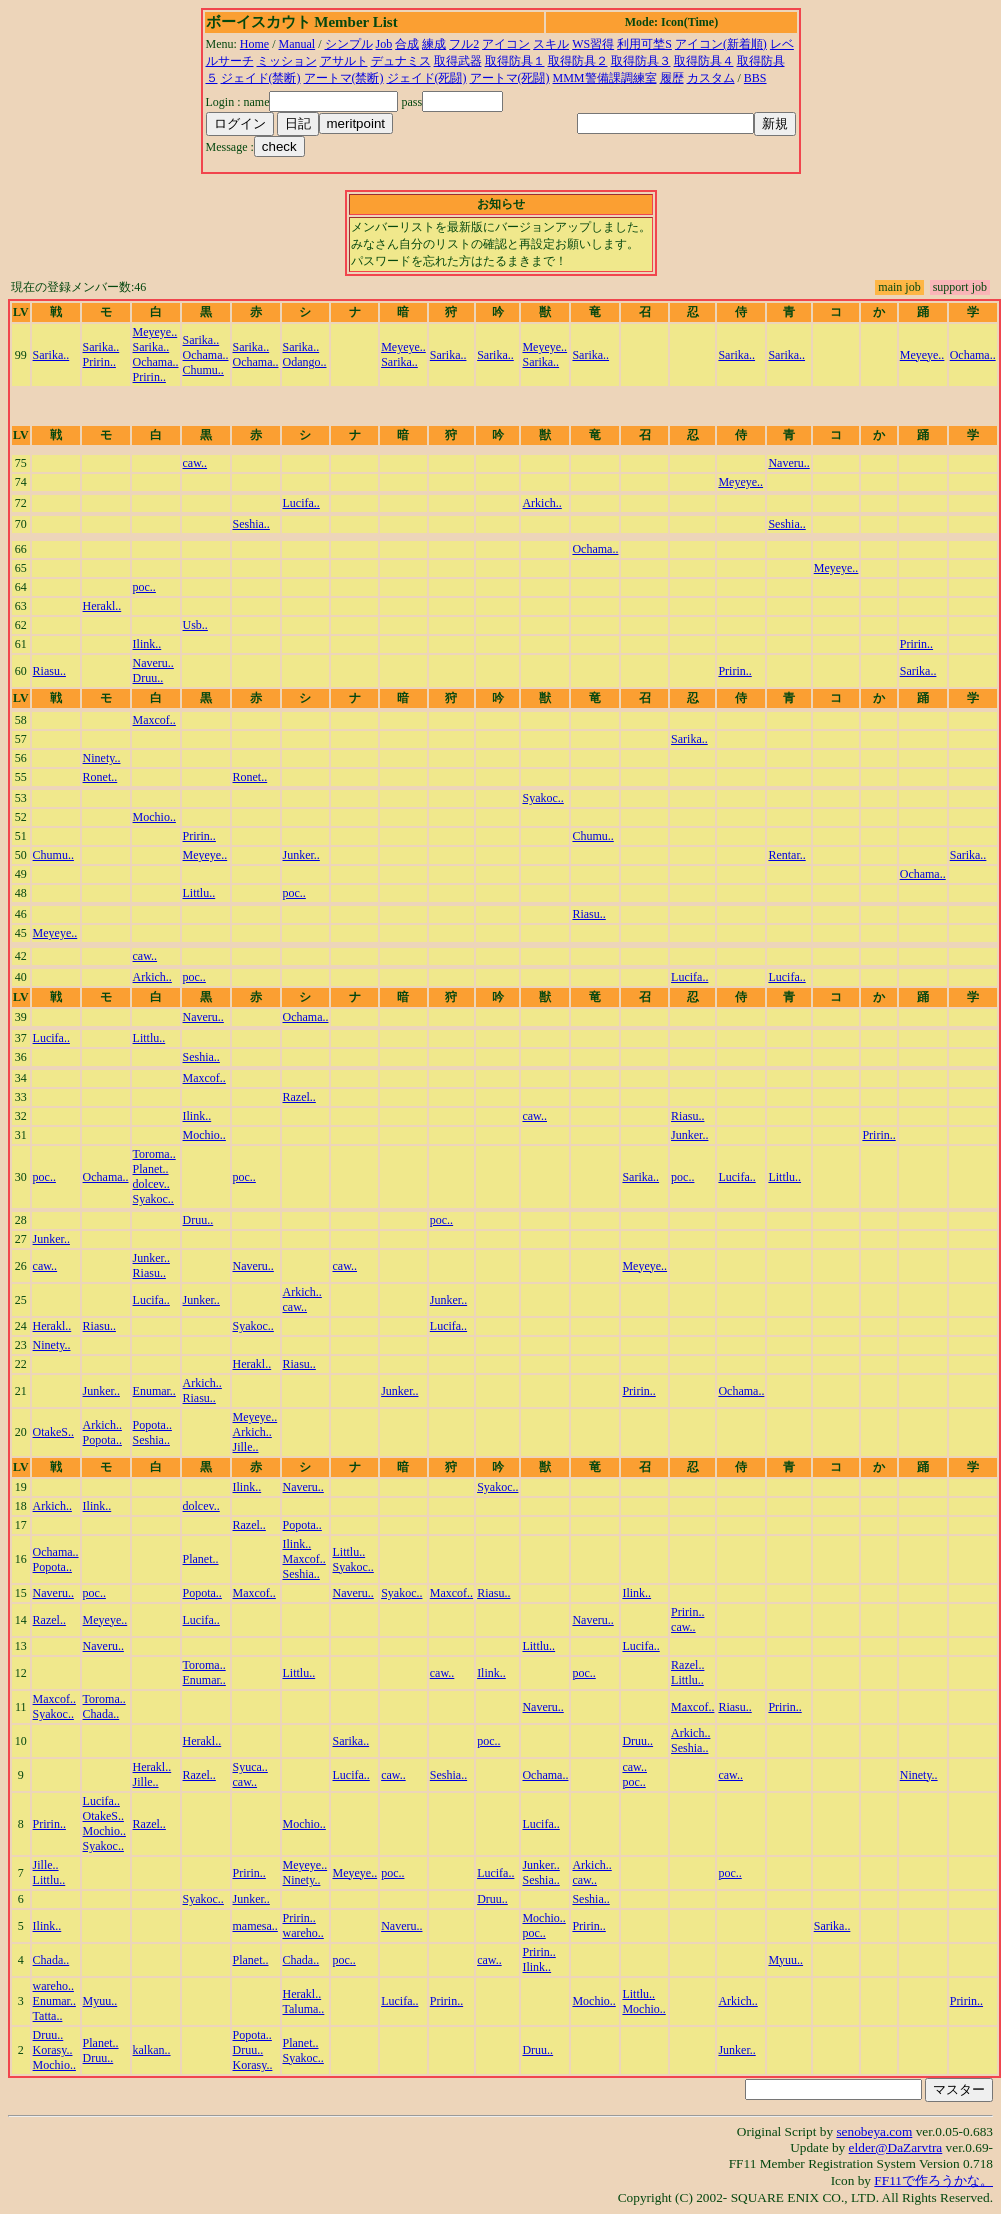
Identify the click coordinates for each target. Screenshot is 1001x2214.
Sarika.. (51, 355)
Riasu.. (49, 671)
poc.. (144, 587)
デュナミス (401, 61)
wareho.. (303, 1933)
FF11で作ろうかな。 (933, 2180)
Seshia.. (251, 524)
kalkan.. (152, 2050)
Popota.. (102, 1440)
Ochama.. (156, 362)
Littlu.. (199, 893)
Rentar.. (786, 855)
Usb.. (195, 625)
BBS (755, 78)
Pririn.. (99, 362)
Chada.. (101, 1714)
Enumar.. (154, 1391)
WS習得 (593, 44)
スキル (551, 44)
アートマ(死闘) (510, 78)
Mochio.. (154, 817)
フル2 (464, 44)
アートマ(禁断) (344, 78)
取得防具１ (515, 61)
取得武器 (458, 61)
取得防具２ (578, 61)
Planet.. (151, 1169)
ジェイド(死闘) (427, 78)
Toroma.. (154, 1154)
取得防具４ (704, 61)
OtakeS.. (53, 1432)
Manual (297, 44)
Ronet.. (100, 777)
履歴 (672, 78)
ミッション (287, 61)
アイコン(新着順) (721, 44)
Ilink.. (147, 644)
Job (384, 44)
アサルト (344, 61)
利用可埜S (644, 44)
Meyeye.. (155, 332)
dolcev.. (151, 1184)
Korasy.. (53, 2050)
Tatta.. (48, 2016)
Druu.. (148, 678)
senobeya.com (874, 2131)
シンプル (349, 44)
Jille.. (246, 1447)
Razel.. (299, 1097)
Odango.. (305, 362)
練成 (434, 44)
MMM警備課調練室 (605, 78)
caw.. (195, 463)
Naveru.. (788, 463)
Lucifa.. (301, 503)
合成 (407, 44)
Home (254, 44)
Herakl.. (102, 606)
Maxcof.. (154, 720)
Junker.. (301, 855)
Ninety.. (102, 758)
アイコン (506, 44)
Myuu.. (785, 1960)
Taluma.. (304, 2009)
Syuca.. (250, 1767)
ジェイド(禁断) (261, 78)
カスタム (711, 78)
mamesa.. (255, 1926)
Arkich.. (541, 503)
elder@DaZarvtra (896, 2147)
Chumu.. (203, 370)
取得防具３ (641, 61)
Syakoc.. (542, 798)
